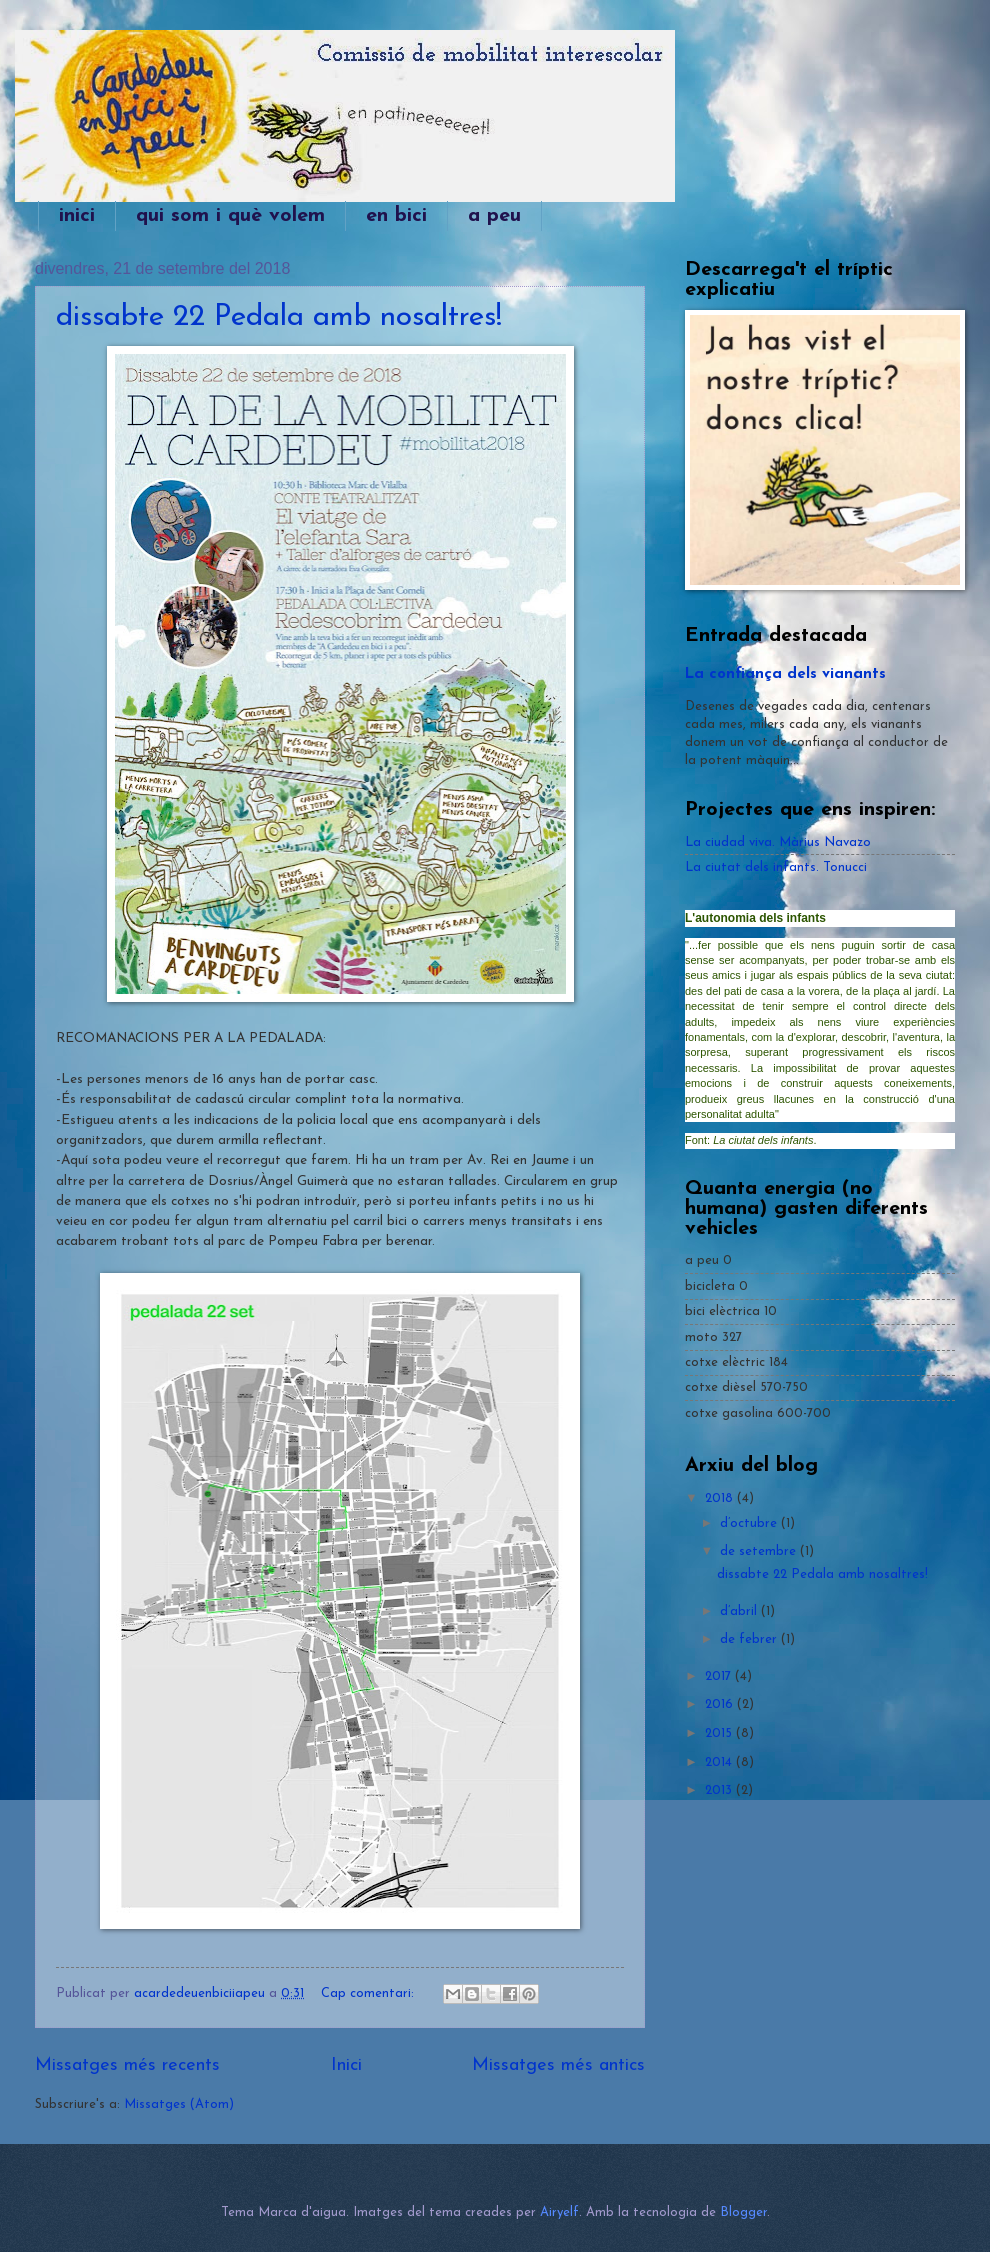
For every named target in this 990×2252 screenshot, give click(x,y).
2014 (720, 1762)
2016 (721, 1704)
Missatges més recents (127, 2065)
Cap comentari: (369, 1993)
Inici (346, 2065)
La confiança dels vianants (785, 674)
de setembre (760, 1551)
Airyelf (559, 2212)
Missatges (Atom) (179, 2104)
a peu (494, 216)
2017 (720, 1676)
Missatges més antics (558, 2065)
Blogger (743, 2212)
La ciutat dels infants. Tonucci (776, 867)
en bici (396, 216)
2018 (721, 1498)
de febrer (750, 1639)
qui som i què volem (230, 216)
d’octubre (750, 1523)
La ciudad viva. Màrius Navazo (778, 842)
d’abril (740, 1611)
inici (77, 216)
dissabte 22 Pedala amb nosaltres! (279, 317)
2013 (720, 1790)
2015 (720, 1733)
